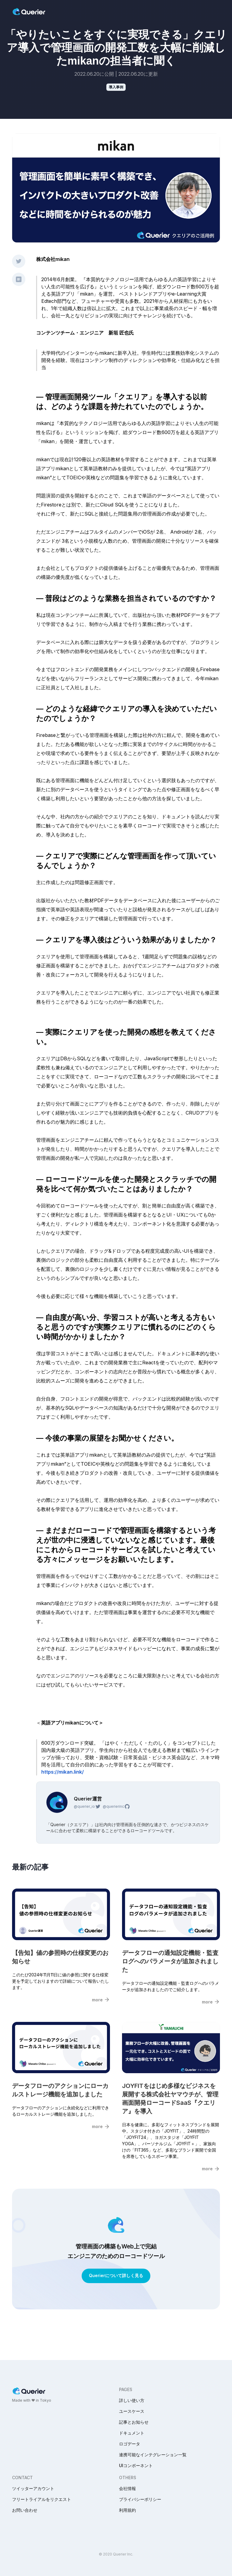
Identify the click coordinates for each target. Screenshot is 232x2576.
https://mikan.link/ (62, 1772)
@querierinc (116, 1807)
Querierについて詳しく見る (116, 2275)
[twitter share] (18, 261)
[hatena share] (18, 279)
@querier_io (87, 1807)
